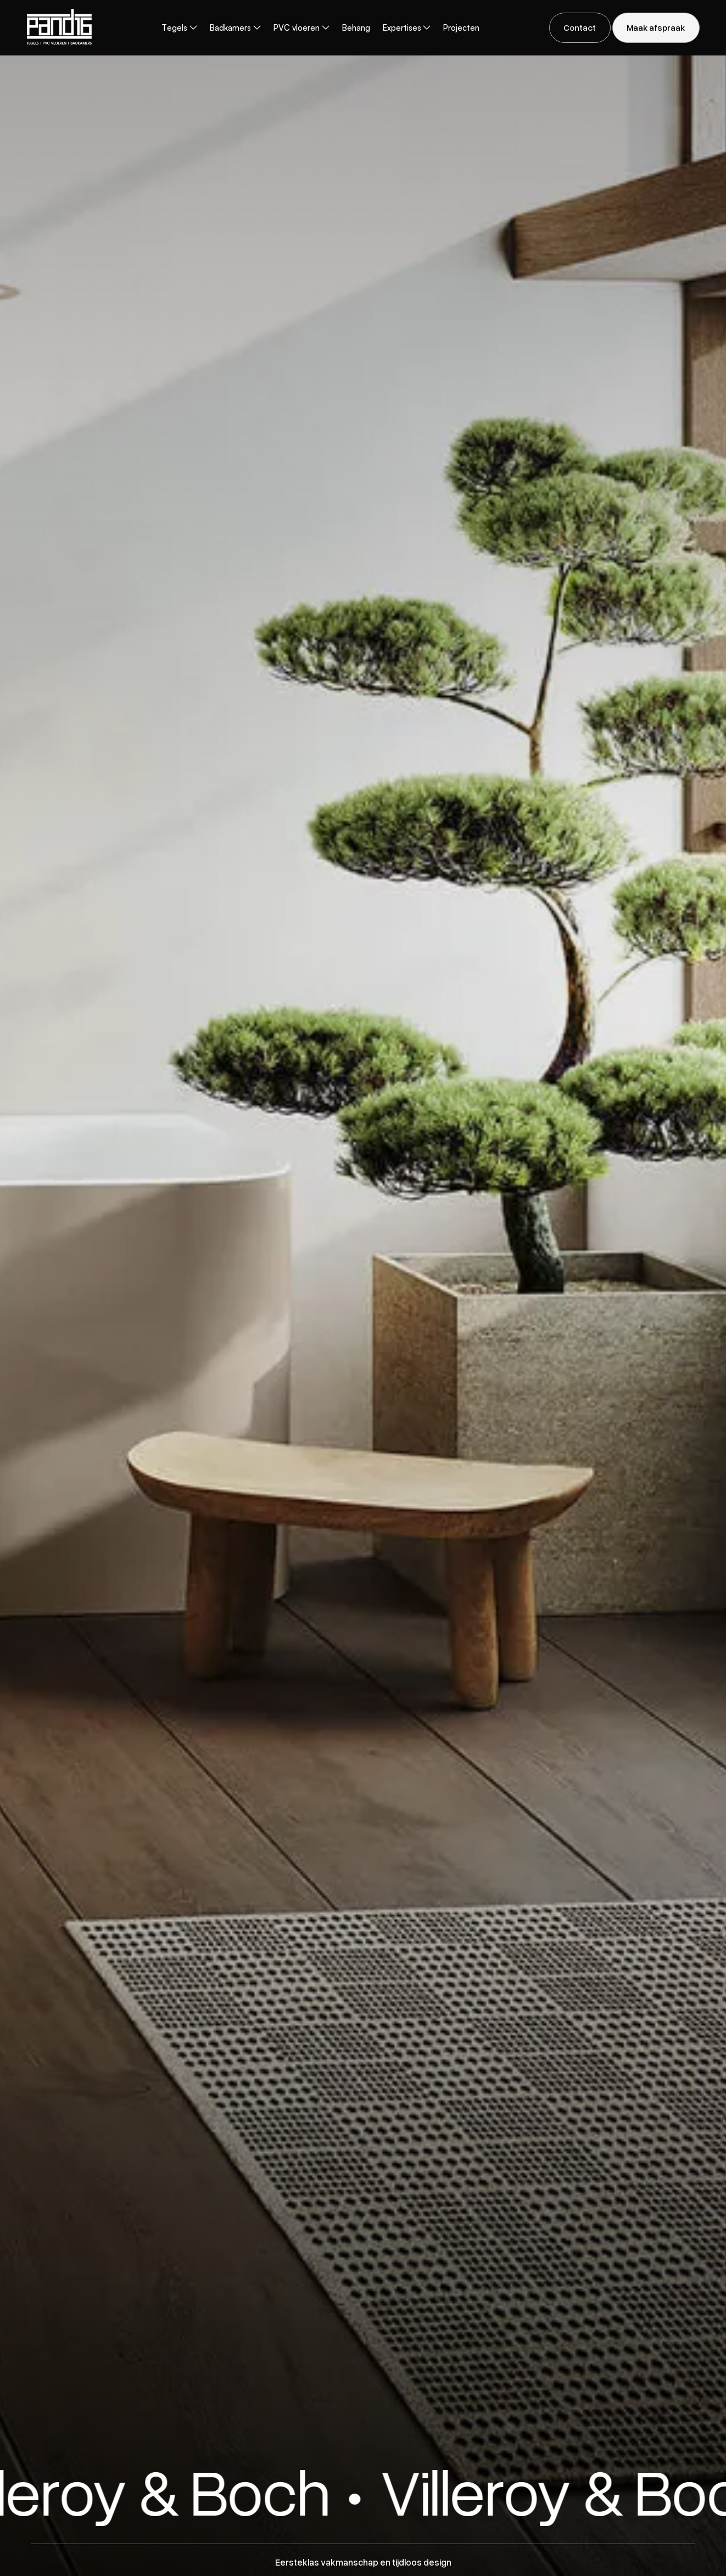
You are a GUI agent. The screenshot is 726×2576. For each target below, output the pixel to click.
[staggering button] (580, 28)
